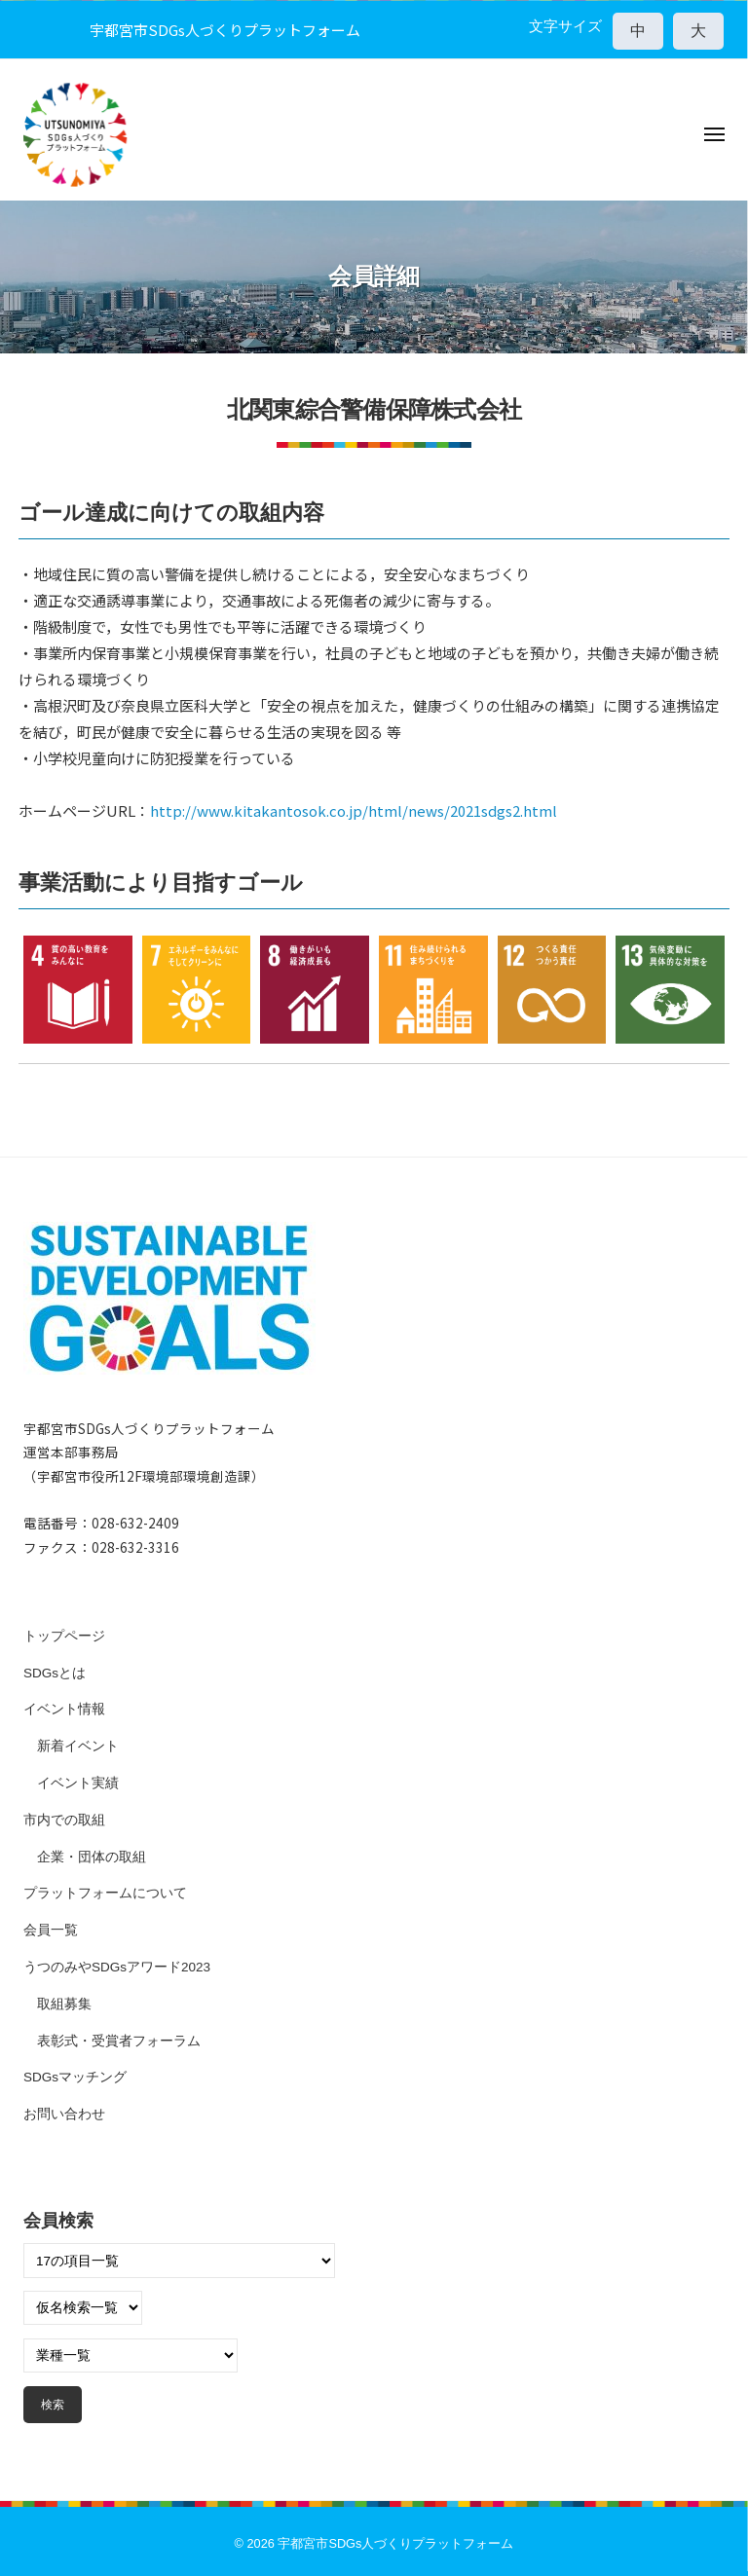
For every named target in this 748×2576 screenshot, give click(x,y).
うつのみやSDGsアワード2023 (116, 1967)
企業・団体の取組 (91, 1857)
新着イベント (78, 1746)
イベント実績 (78, 1783)
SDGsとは (54, 1673)
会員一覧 (50, 1930)
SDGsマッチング (75, 2077)
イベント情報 (64, 1709)
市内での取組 (64, 1820)
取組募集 (64, 2004)
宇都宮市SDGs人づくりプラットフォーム (395, 2543)
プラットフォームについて (105, 1893)
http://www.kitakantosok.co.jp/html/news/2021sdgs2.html (353, 810)
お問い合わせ (64, 2114)
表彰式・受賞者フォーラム (119, 2041)
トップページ (64, 1636)
